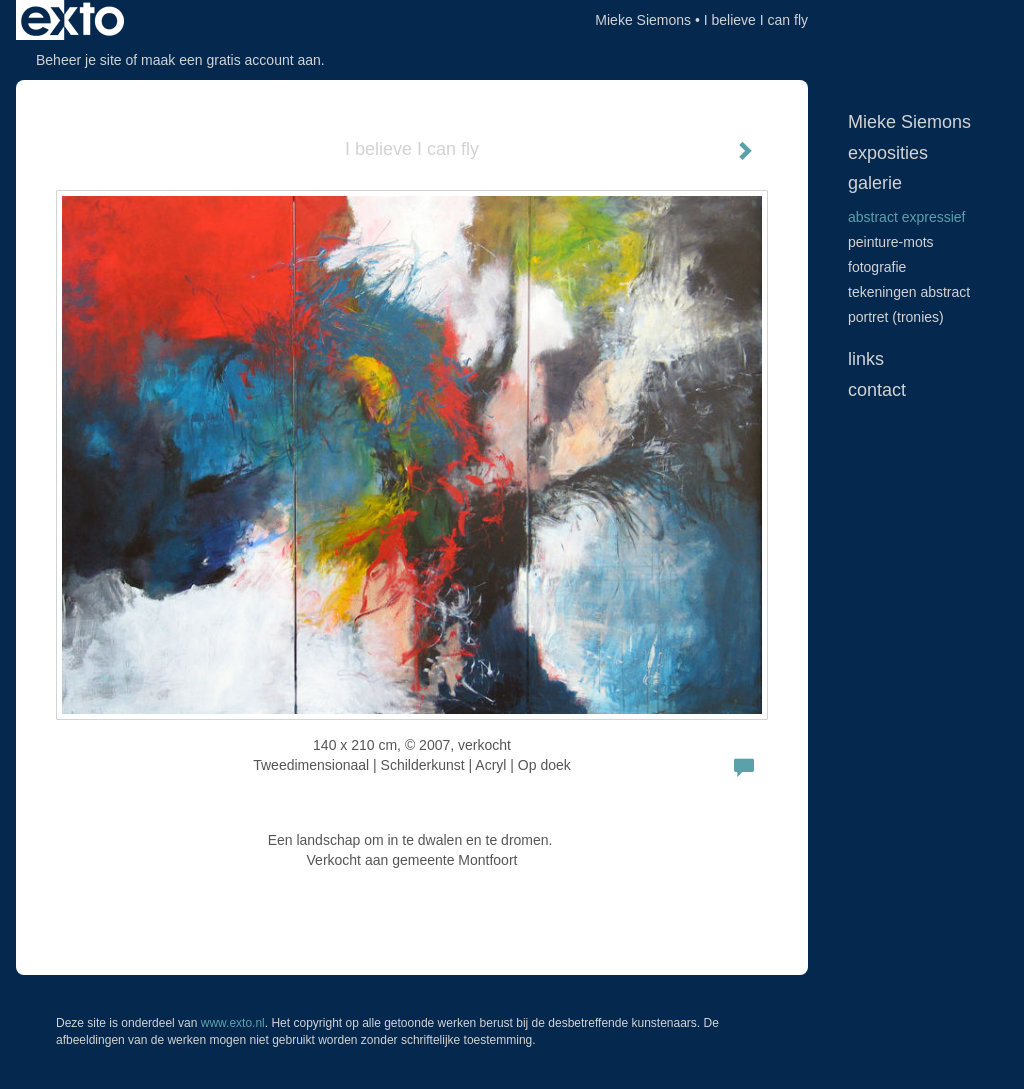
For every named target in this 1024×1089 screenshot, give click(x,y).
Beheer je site (79, 60)
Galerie (875, 183)
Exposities (888, 153)
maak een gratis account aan (231, 60)
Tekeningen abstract (909, 292)
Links (866, 359)
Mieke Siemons (643, 20)
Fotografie (877, 267)
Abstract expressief (907, 217)
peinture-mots (891, 242)
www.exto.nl (233, 1023)
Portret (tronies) (896, 317)
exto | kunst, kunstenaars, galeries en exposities (72, 20)
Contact (877, 390)
